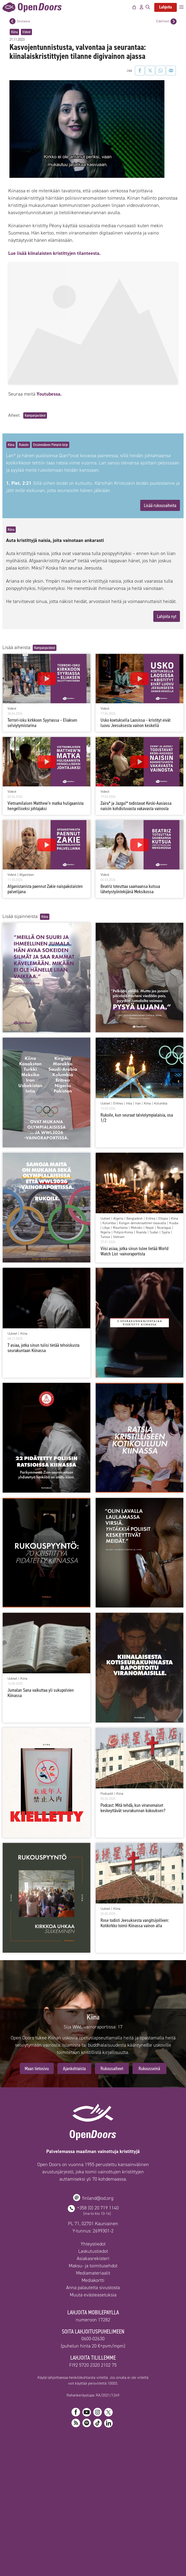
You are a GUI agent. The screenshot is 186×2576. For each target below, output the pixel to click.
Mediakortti (93, 2402)
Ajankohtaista (74, 2190)
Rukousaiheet (112, 2190)
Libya (106, 1350)
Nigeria (105, 1354)
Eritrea (118, 1226)
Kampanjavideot (35, 537)
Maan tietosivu (37, 2190)
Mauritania (120, 1350)
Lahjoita (165, 7)
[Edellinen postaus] (173, 21)
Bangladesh (134, 1341)
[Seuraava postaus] (12, 21)
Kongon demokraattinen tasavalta (142, 1345)
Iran (138, 1226)
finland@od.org (97, 2320)
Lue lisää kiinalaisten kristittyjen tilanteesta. (54, 253)
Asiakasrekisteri (93, 2380)
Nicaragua (164, 1350)
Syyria (166, 1354)
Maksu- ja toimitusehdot (93, 2388)
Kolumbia (160, 1226)
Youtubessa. (49, 516)
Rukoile (24, 567)
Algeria (118, 1341)
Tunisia (105, 1359)
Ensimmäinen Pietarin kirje (50, 567)
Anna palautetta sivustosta (93, 2409)
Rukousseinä (149, 2190)
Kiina (14, 31)
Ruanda (141, 1354)
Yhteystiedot (93, 2366)
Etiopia (163, 1341)
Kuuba (173, 1345)
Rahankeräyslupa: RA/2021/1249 (93, 2517)
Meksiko (136, 1350)
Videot (26, 31)
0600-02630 (93, 2461)
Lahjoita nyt (166, 739)
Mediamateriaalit (93, 2395)
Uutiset (105, 1226)
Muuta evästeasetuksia (93, 2417)
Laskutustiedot (93, 2373)
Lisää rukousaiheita (160, 628)
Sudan (154, 1354)
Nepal (150, 1350)
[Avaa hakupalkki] (148, 7)
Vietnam (118, 1359)
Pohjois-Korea (123, 1354)
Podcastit (107, 1916)
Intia (129, 1226)
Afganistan (26, 997)
